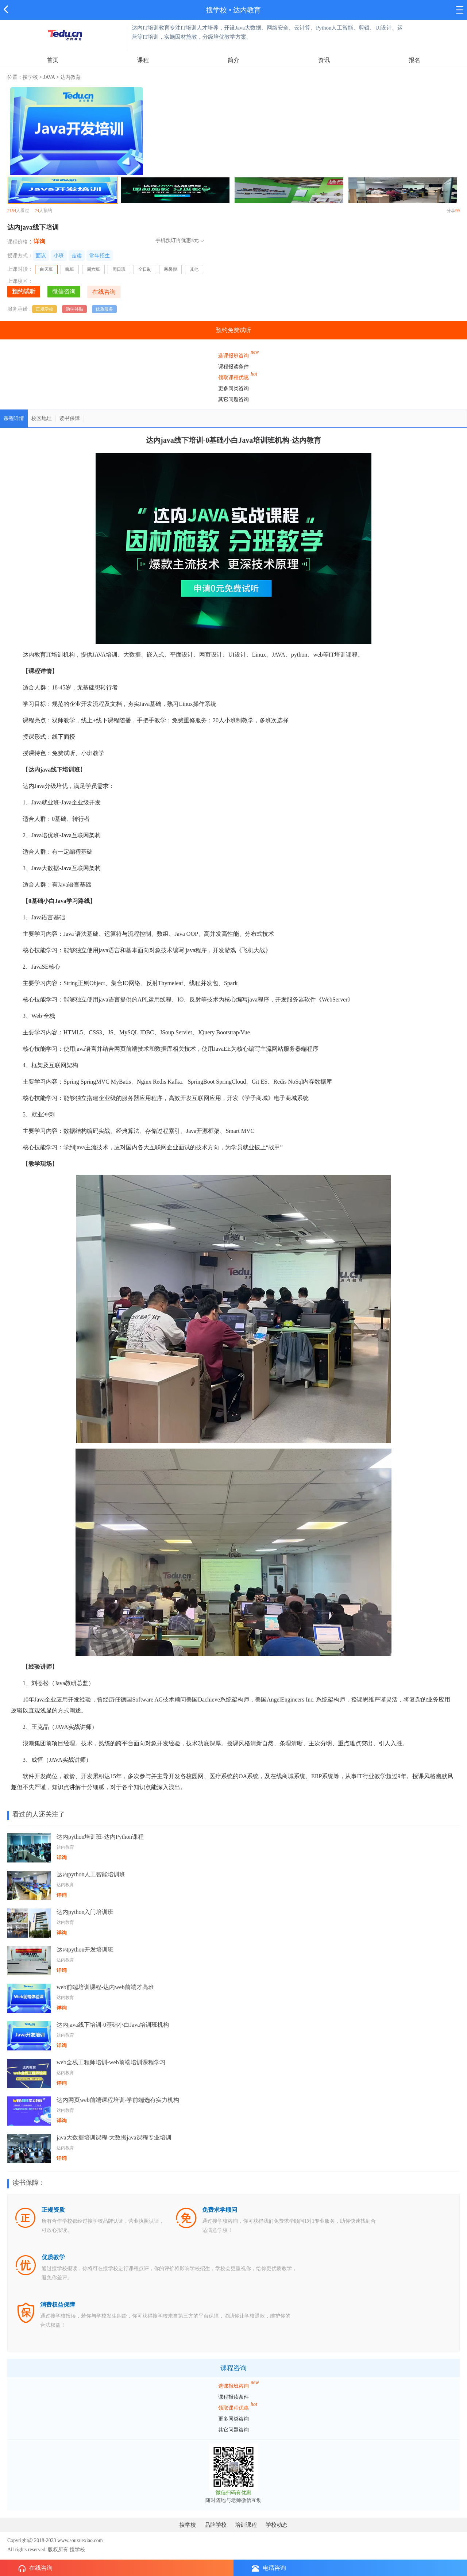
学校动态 (276, 2525)
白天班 (48, 270)
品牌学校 (216, 2525)
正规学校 (44, 309)
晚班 (69, 269)
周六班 (93, 269)
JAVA (49, 77)
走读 (77, 255)
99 (457, 210)
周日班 (119, 269)
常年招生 (99, 255)
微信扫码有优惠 (233, 2492)
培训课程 (246, 2525)
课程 (143, 60)
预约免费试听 (233, 330)
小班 (59, 255)
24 (37, 210)
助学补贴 (74, 309)
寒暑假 (170, 269)
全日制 (144, 269)
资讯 (324, 60)
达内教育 (247, 10)
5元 (195, 240)
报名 (414, 60)
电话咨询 (269, 2568)
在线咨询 (35, 2568)
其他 (194, 269)
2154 (11, 210)
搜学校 (216, 10)
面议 (41, 255)
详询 (39, 241)
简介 (233, 60)
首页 (52, 60)
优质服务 (104, 309)
